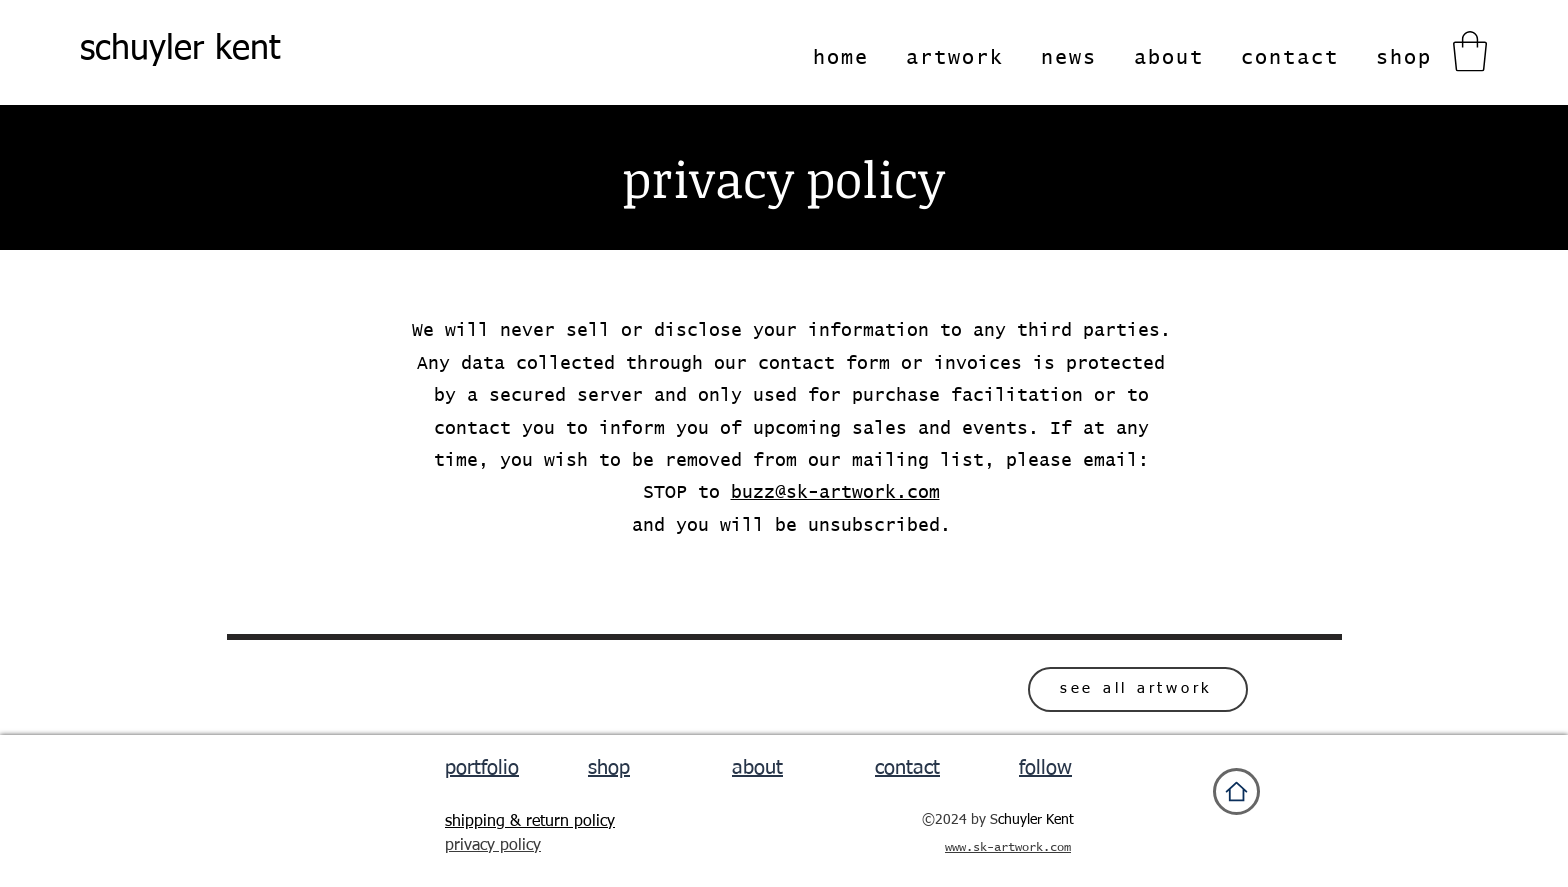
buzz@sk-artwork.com (835, 493)
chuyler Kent (1036, 820)
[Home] (1236, 791)
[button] (1470, 51)
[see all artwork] (1138, 689)
